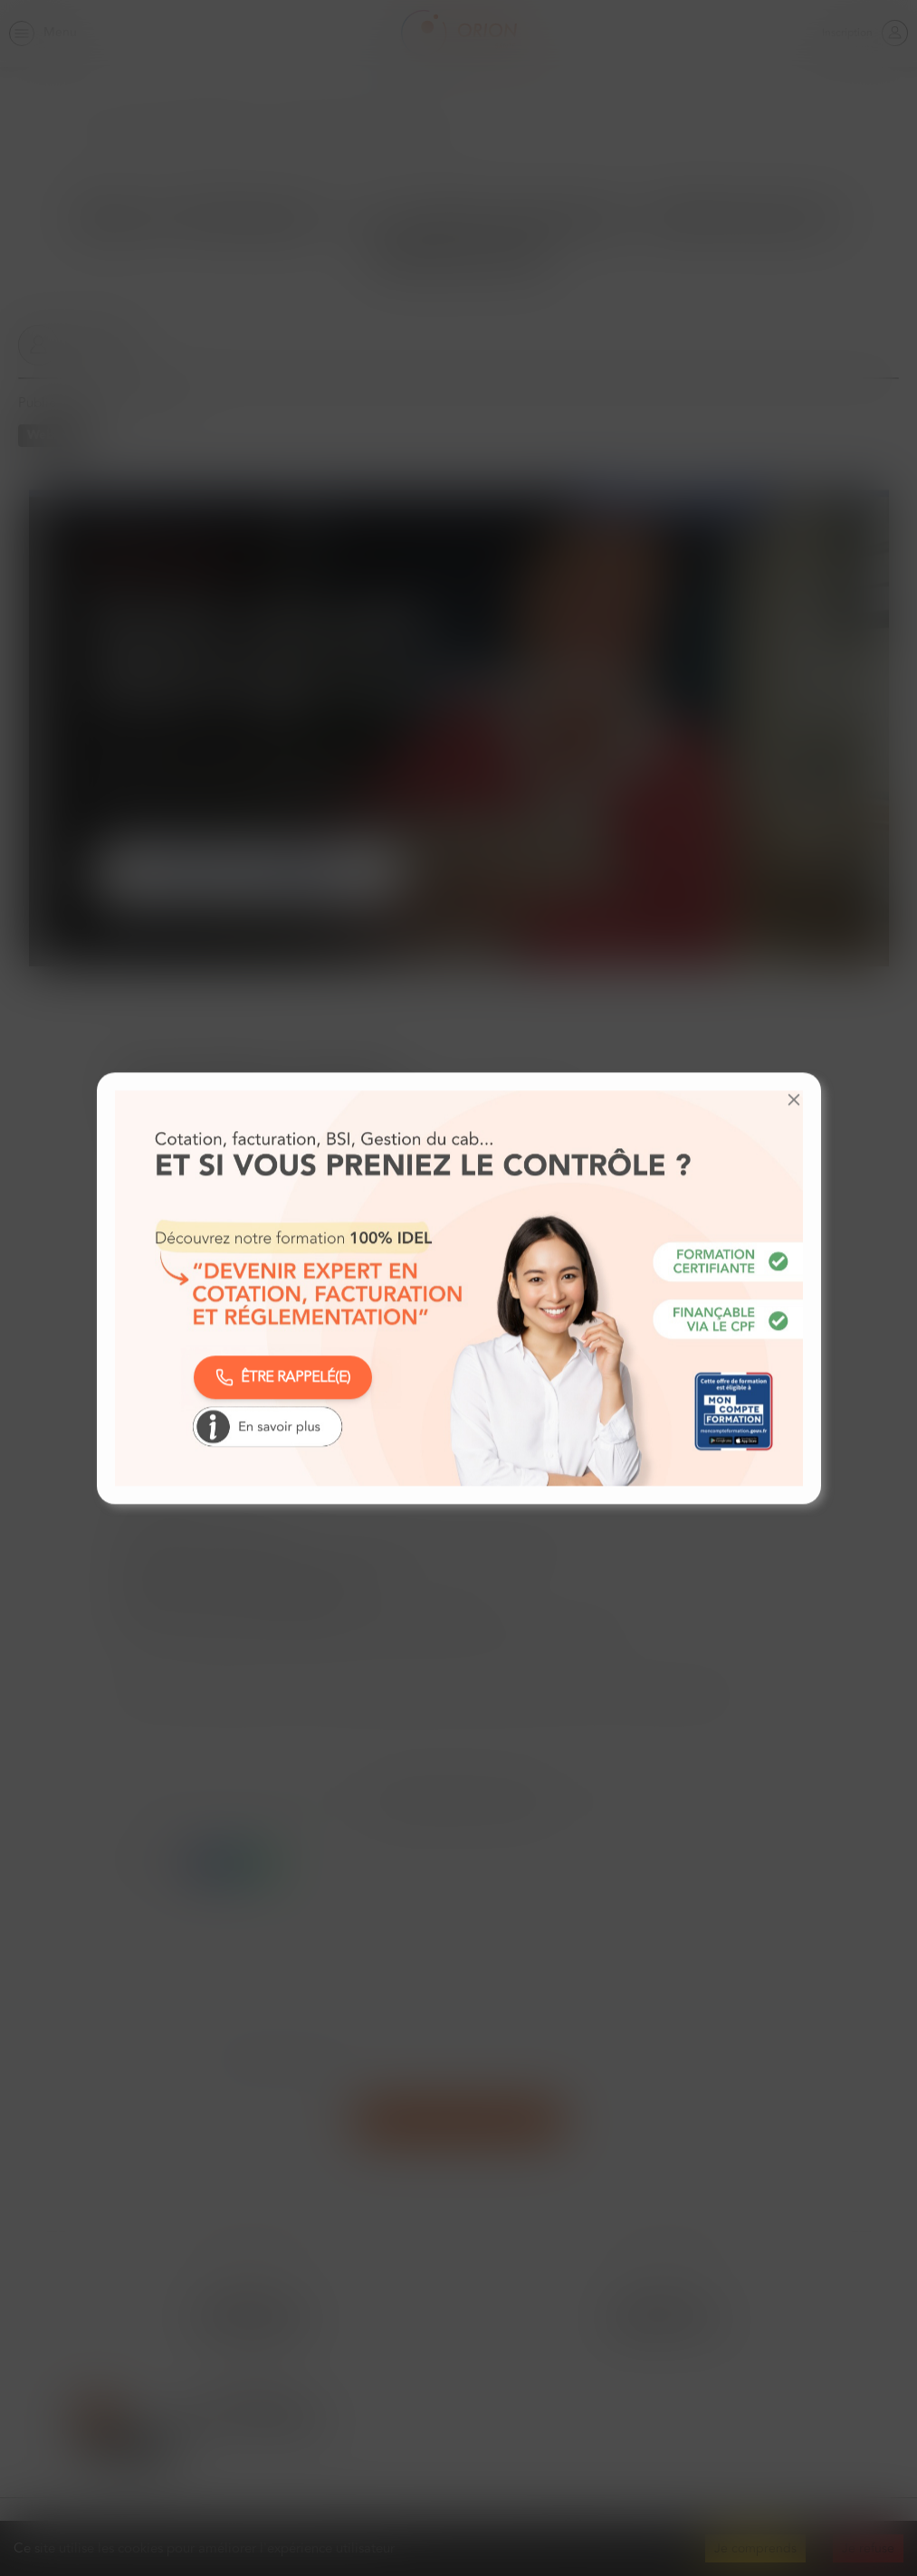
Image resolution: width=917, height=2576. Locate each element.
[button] (794, 1099)
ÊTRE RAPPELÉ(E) (282, 1377)
